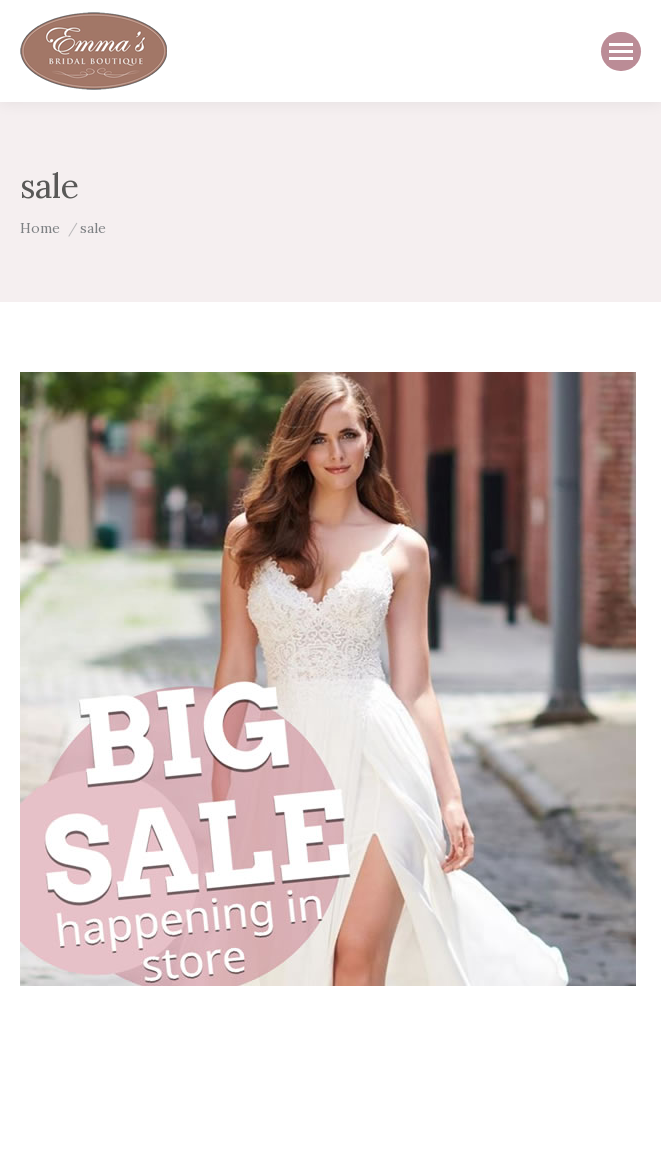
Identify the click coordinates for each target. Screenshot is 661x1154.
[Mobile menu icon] (621, 51)
